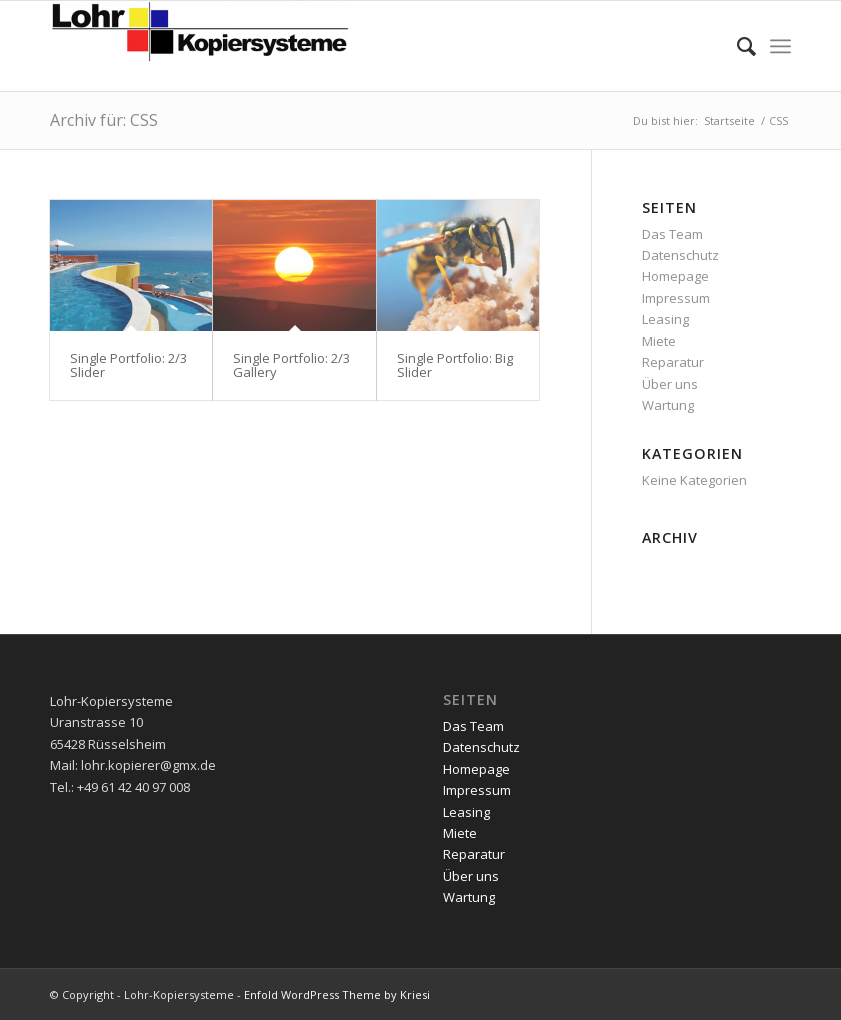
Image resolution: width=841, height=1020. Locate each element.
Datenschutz (680, 255)
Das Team (672, 234)
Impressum (676, 298)
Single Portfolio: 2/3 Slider (128, 365)
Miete (659, 341)
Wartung (668, 405)
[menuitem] (736, 46)
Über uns (670, 384)
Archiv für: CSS (104, 120)
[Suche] (736, 46)
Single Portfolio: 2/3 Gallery (291, 365)
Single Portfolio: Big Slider (455, 365)
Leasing (665, 319)
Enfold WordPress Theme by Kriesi (337, 994)
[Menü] (780, 46)
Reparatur (673, 362)
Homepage (675, 276)
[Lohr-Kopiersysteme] (200, 46)
